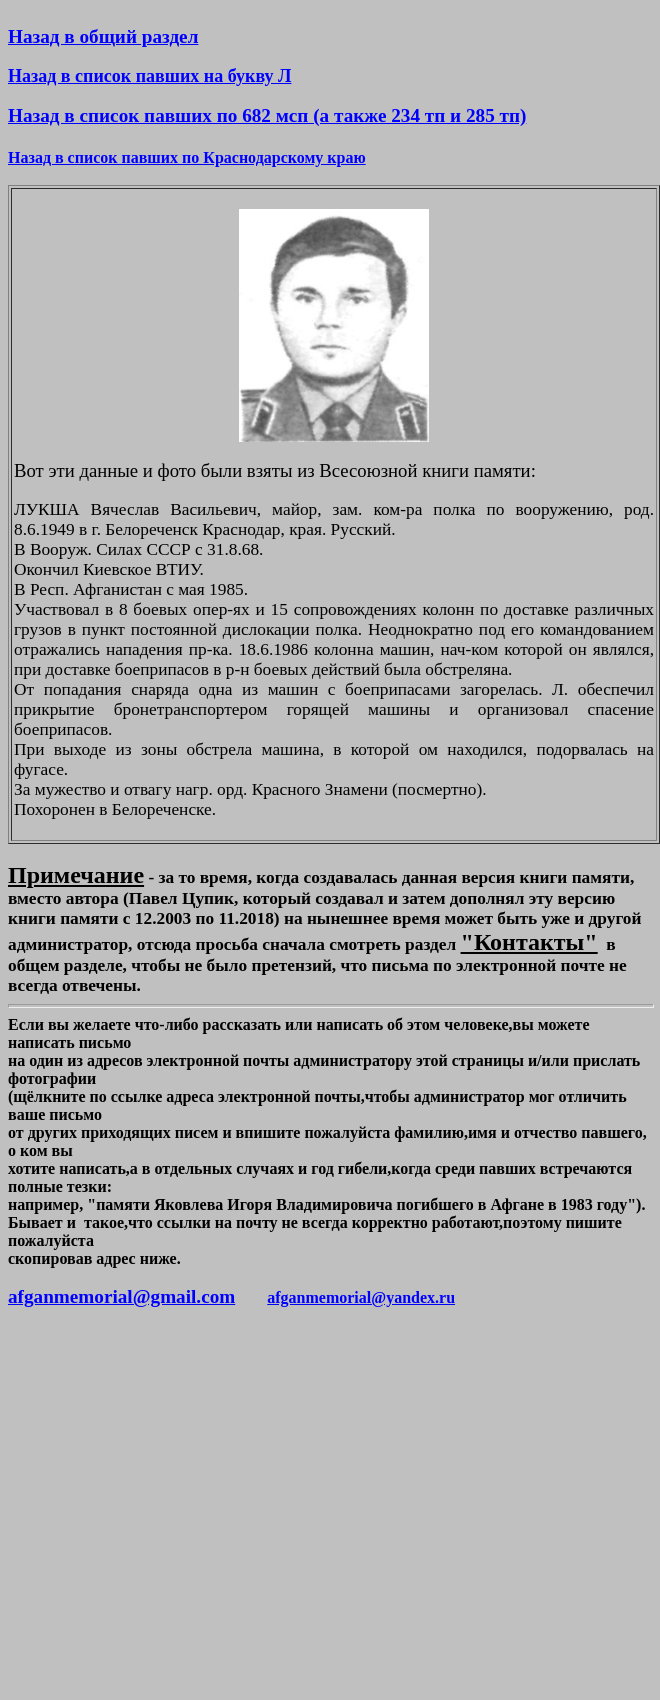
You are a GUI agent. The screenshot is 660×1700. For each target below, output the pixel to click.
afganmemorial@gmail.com (121, 1296)
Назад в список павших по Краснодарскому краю (187, 157)
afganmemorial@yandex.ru (361, 1297)
